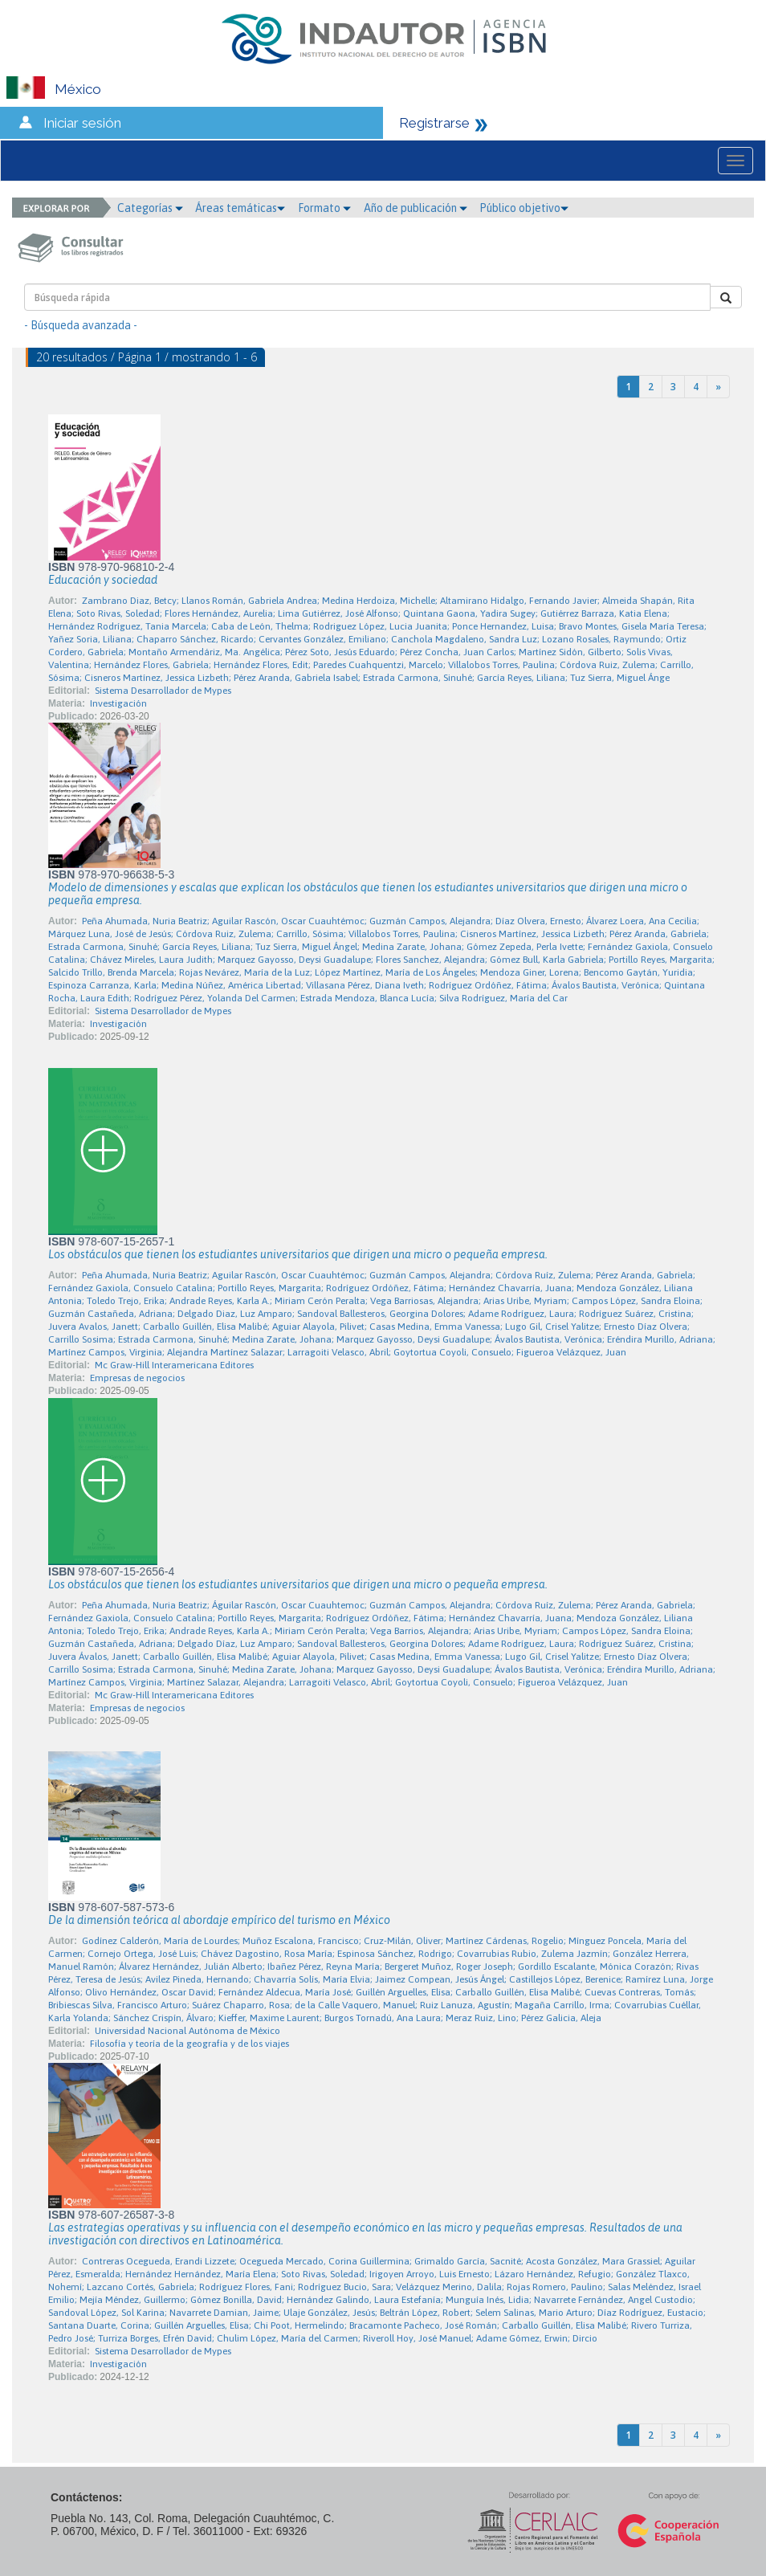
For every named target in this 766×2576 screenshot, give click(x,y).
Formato (324, 208)
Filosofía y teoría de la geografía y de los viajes (189, 2043)
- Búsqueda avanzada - (80, 325)
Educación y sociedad (102, 579)
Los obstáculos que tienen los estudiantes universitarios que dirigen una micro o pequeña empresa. (298, 1254)
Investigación (118, 703)
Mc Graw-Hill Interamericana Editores (174, 1365)
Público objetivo (523, 208)
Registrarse (434, 123)
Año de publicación (415, 208)
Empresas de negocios (137, 1378)
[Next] (718, 386)
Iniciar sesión (82, 123)
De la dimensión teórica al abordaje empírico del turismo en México (219, 1920)
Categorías (150, 208)
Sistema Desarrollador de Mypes (163, 690)
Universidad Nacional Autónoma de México (187, 2030)
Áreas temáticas (240, 208)
